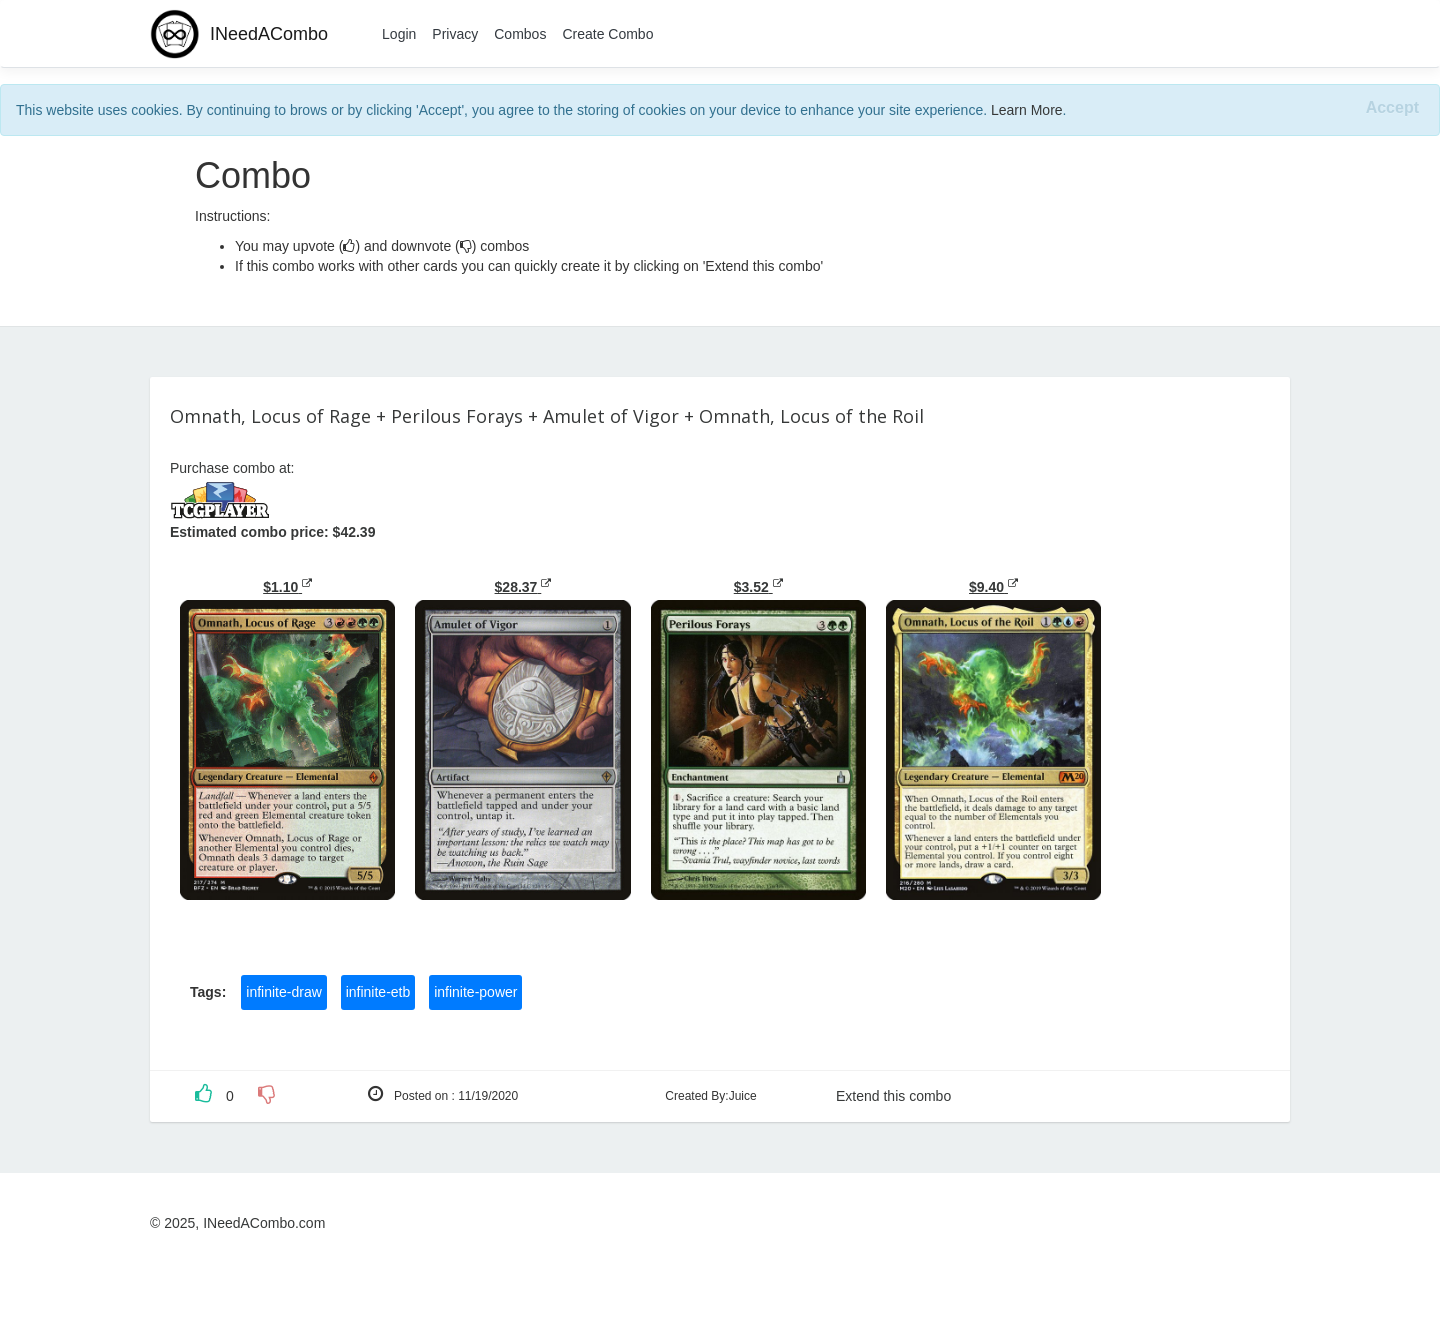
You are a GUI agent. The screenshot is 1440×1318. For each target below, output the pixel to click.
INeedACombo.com (264, 1223)
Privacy (455, 34)
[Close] (1392, 108)
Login (399, 34)
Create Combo (607, 34)
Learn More (1027, 110)
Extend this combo (893, 1096)
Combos (520, 34)
